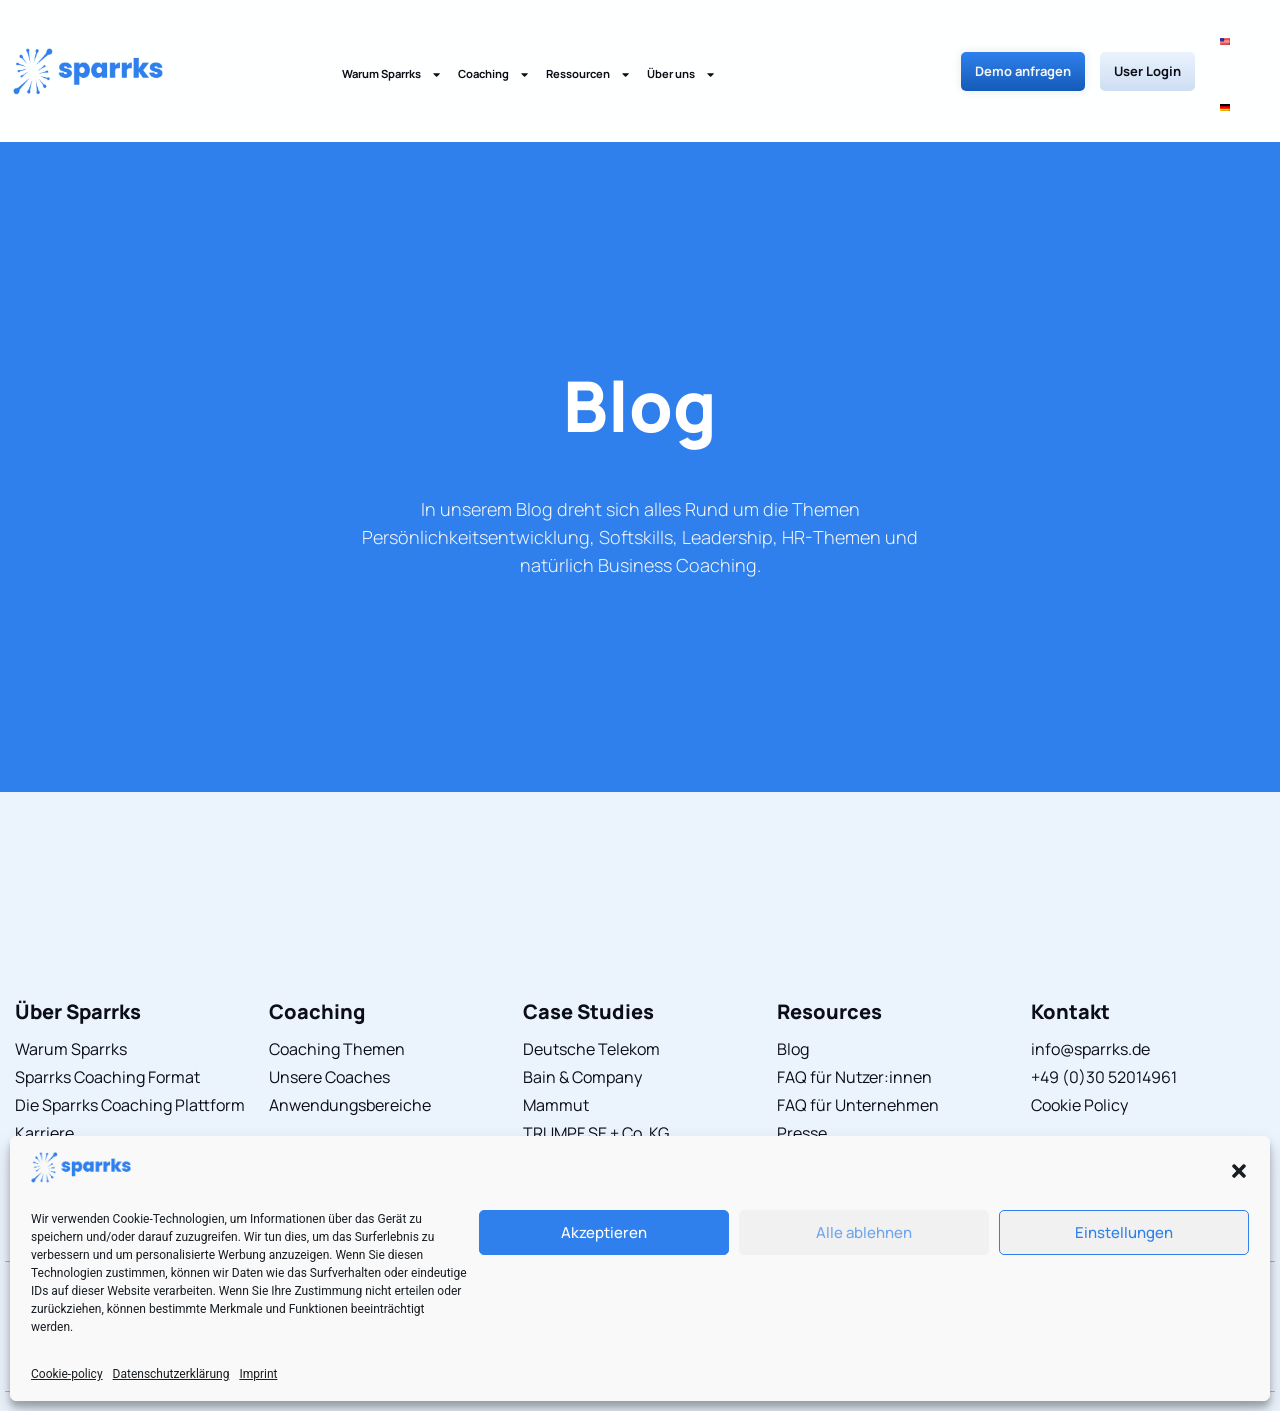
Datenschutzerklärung (171, 1374)
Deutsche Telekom (591, 983)
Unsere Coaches (329, 1011)
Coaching (494, 41)
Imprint (258, 1374)
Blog (640, 339)
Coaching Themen (337, 983)
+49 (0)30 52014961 (1104, 1011)
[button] (1239, 1171)
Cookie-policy (67, 1374)
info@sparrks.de (1090, 983)
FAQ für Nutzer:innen (854, 1011)
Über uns (681, 41)
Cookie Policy (1079, 1039)
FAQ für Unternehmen (858, 1039)
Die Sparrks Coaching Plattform (130, 1039)
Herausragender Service (104, 1123)
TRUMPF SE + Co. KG (596, 1067)
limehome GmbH (583, 1095)
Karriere (44, 1067)
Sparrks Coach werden (97, 1095)
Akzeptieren (604, 1232)
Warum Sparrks (392, 41)
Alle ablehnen (864, 1232)
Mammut (556, 1039)
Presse (802, 1067)
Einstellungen (1124, 1232)
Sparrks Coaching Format (107, 1011)
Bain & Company (582, 1011)
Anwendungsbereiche (350, 1039)
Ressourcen (588, 41)
